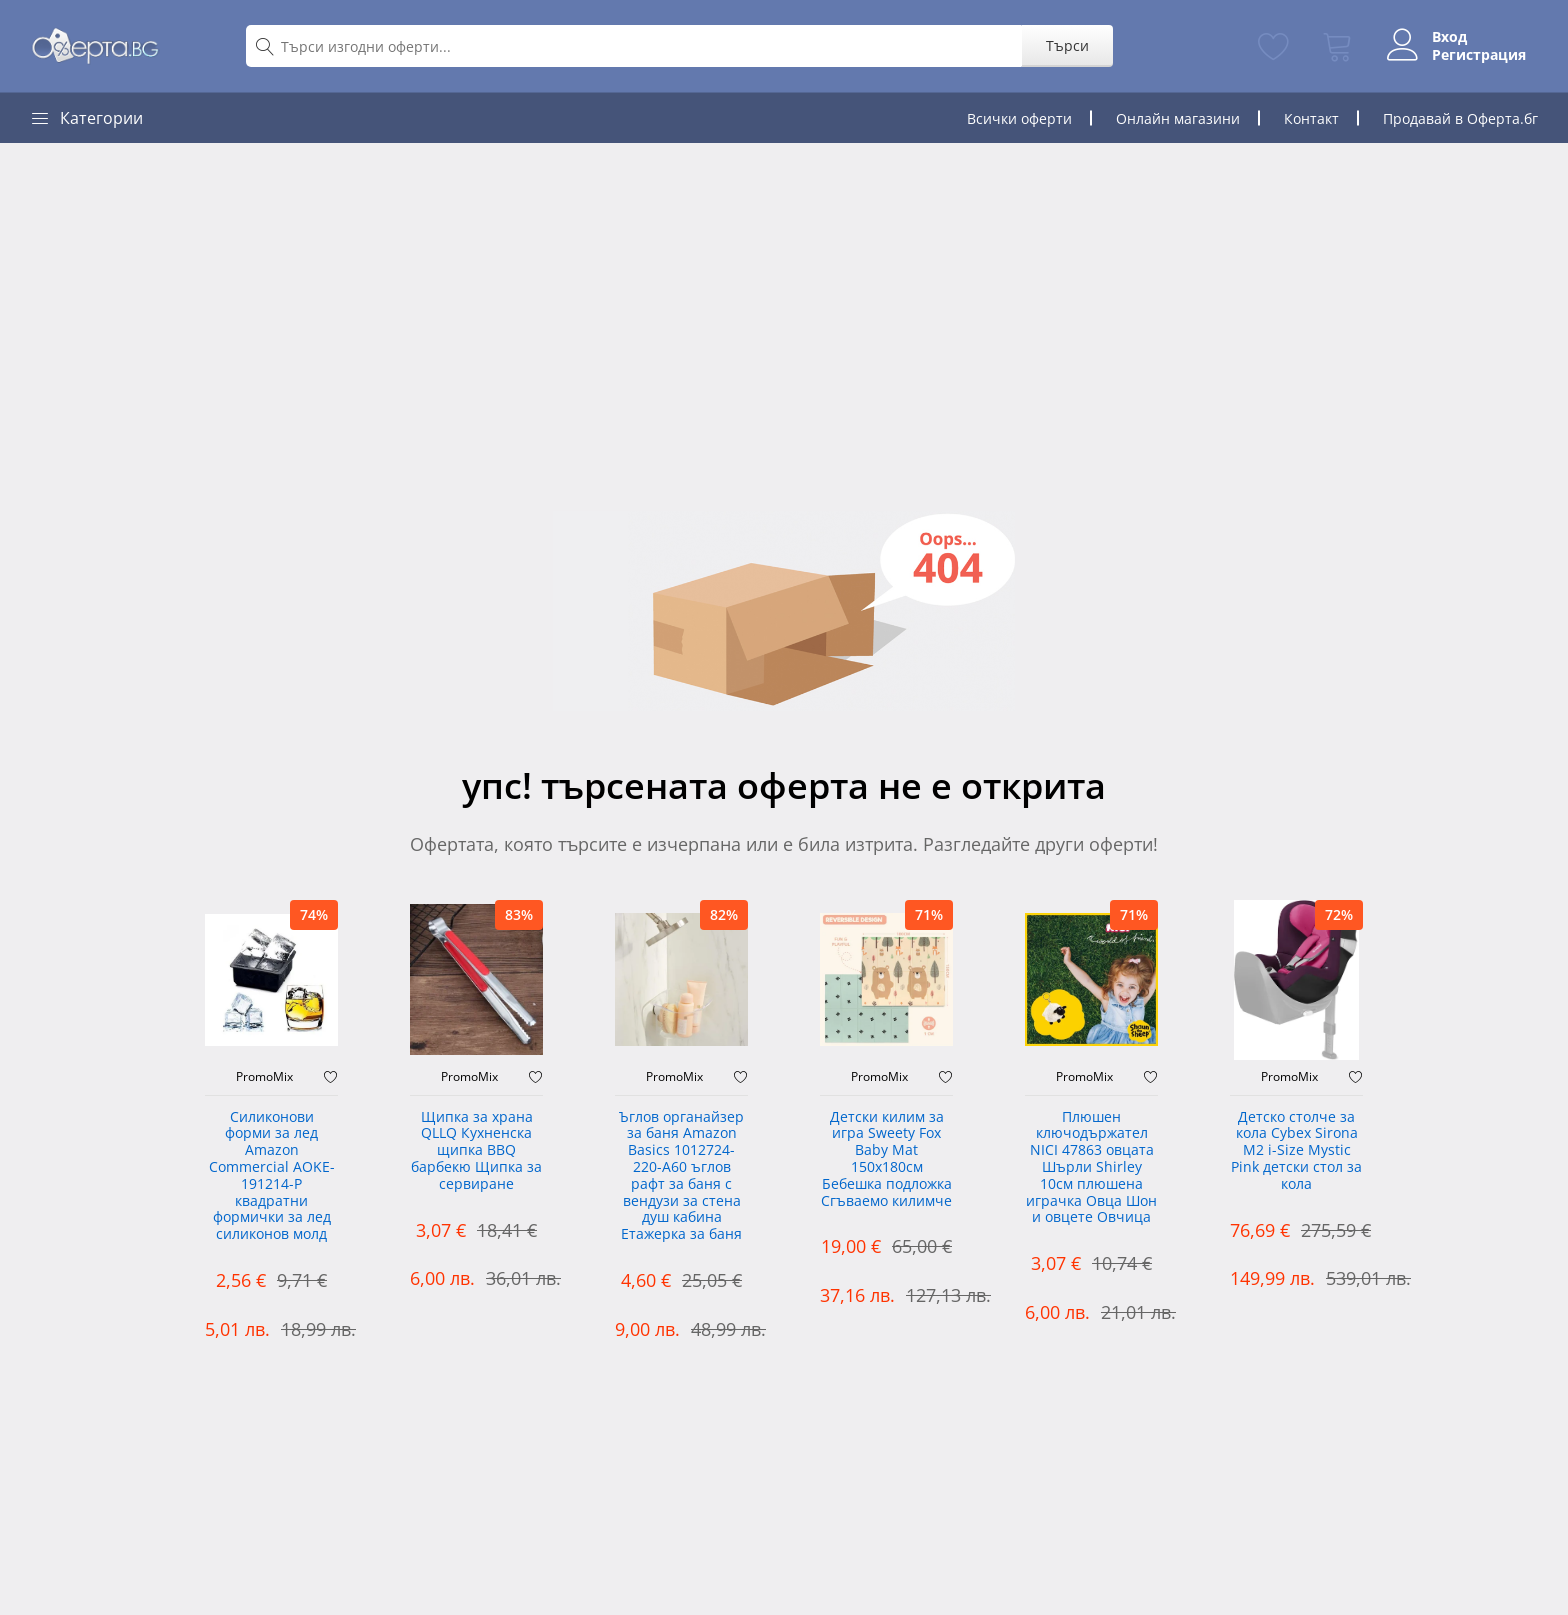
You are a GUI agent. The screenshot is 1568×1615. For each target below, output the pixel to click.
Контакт (1311, 118)
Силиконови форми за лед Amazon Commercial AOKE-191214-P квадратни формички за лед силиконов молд (272, 1176)
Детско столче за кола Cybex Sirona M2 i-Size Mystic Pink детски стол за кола (1296, 1151)
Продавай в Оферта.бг (1460, 118)
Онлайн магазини (1178, 118)
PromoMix (264, 1077)
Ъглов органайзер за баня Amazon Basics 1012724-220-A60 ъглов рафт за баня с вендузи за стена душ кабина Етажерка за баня (681, 1176)
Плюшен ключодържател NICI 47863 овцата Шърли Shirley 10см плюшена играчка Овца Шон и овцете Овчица (1091, 1168)
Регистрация (1475, 55)
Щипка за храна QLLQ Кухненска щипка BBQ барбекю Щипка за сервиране (476, 1151)
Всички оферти (1019, 118)
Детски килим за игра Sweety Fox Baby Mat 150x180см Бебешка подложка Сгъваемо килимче (886, 1159)
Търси (1063, 45)
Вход (1445, 37)
